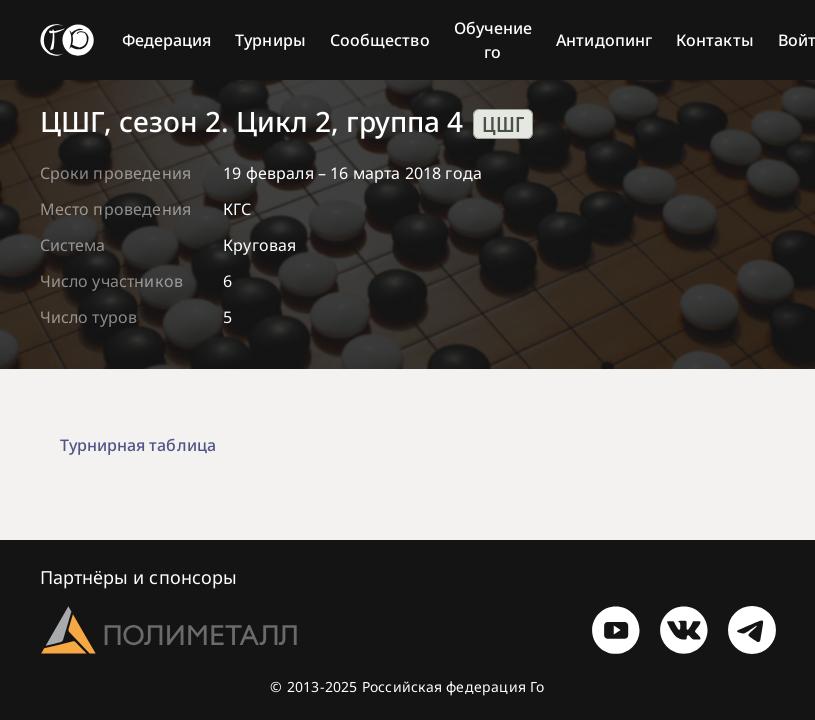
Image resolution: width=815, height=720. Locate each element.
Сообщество (380, 40)
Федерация (167, 40)
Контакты (715, 40)
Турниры (270, 40)
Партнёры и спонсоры (139, 577)
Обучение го (493, 40)
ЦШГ (503, 124)
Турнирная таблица (138, 445)
